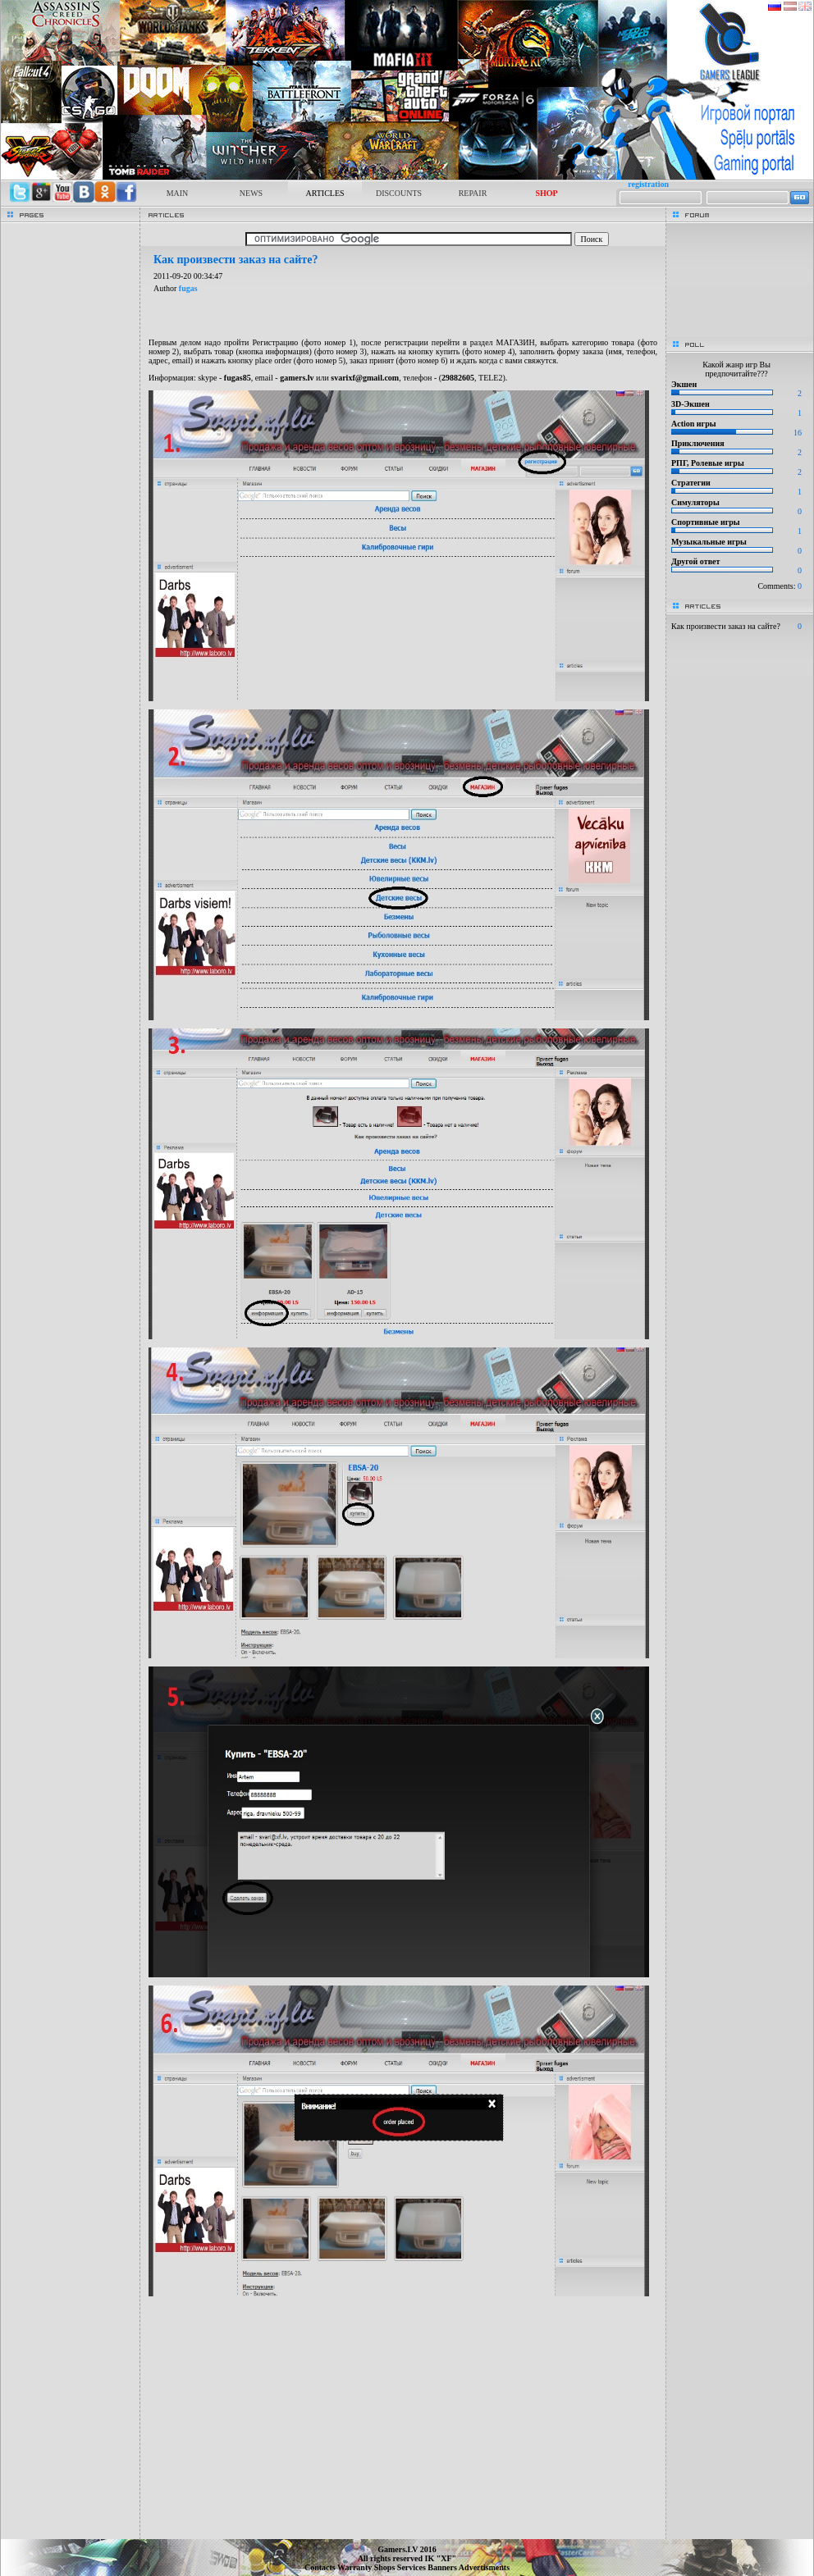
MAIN (178, 193)
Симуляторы (695, 502)
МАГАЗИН (515, 342)
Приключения (698, 443)
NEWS (251, 193)
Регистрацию (275, 342)
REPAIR (473, 193)
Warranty (355, 2567)
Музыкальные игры (709, 541)
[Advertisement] (402, 2422)
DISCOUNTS (399, 193)
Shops (385, 2567)
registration (648, 184)
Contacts (320, 2567)
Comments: (779, 585)
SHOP (546, 193)
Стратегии (691, 482)
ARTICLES (324, 193)
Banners (443, 2567)
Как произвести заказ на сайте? (725, 626)
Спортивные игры (705, 522)
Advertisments (484, 2567)
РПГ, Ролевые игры (707, 462)
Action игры (693, 423)
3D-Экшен (690, 403)
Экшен (684, 384)
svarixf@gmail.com (365, 377)
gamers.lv (296, 377)
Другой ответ (695, 561)
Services (412, 2567)
